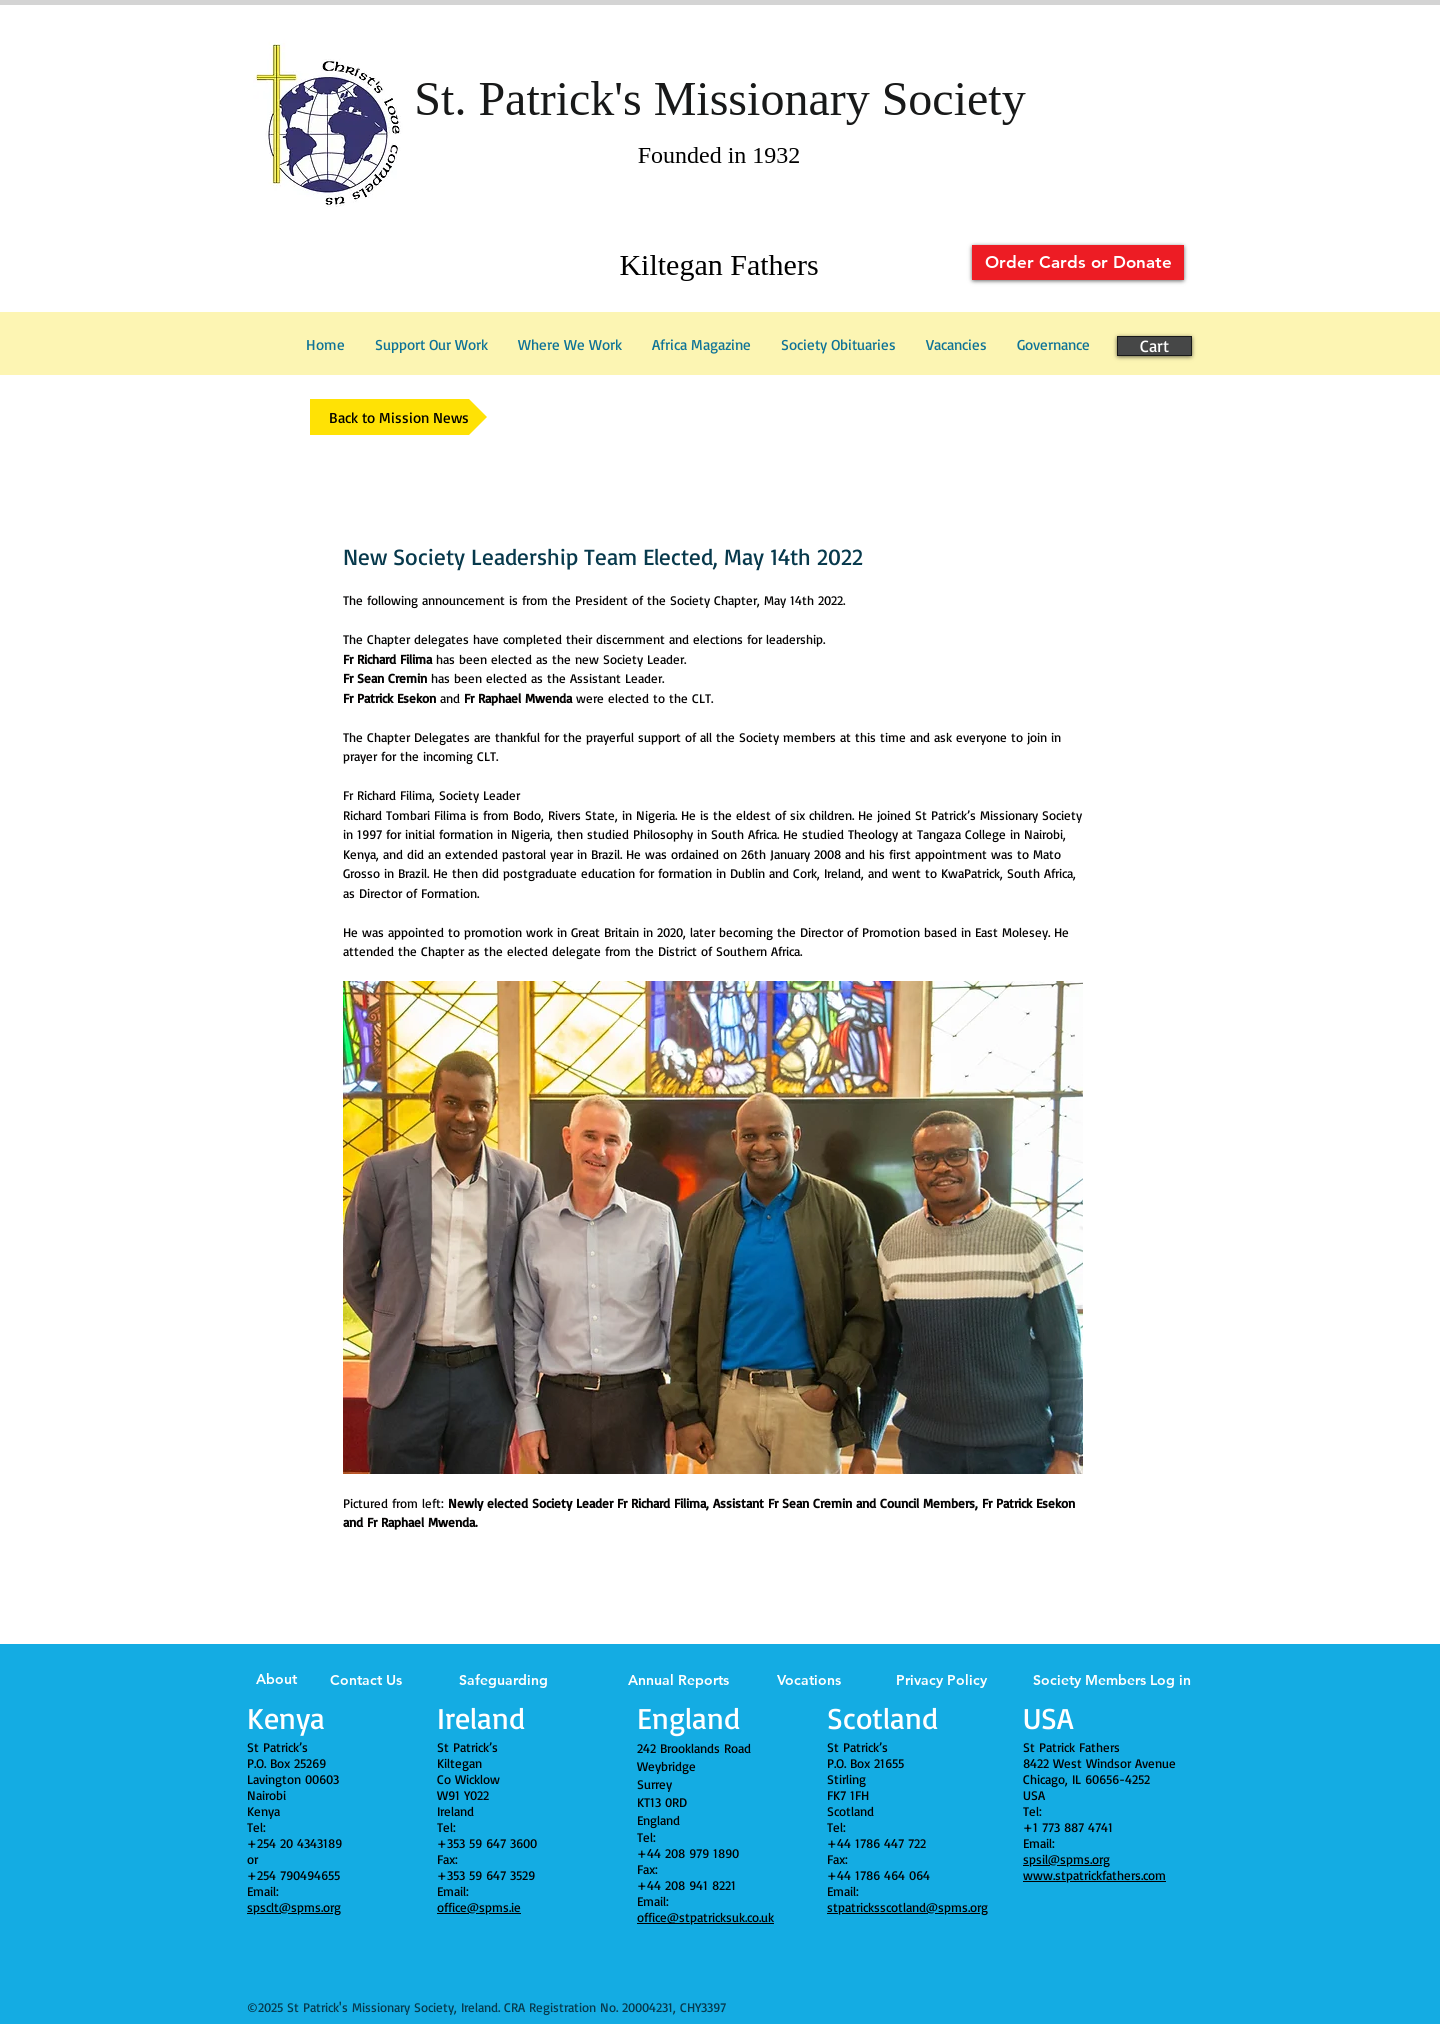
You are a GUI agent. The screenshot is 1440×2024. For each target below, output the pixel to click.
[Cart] (1154, 346)
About (276, 1679)
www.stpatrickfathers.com (1094, 1875)
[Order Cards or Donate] (1078, 262)
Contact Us (366, 1680)
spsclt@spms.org (294, 1907)
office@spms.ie (479, 1907)
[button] (1053, 345)
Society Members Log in (1112, 1680)
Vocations (809, 1680)
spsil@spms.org (1066, 1859)
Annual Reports (678, 1680)
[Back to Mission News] (398, 417)
